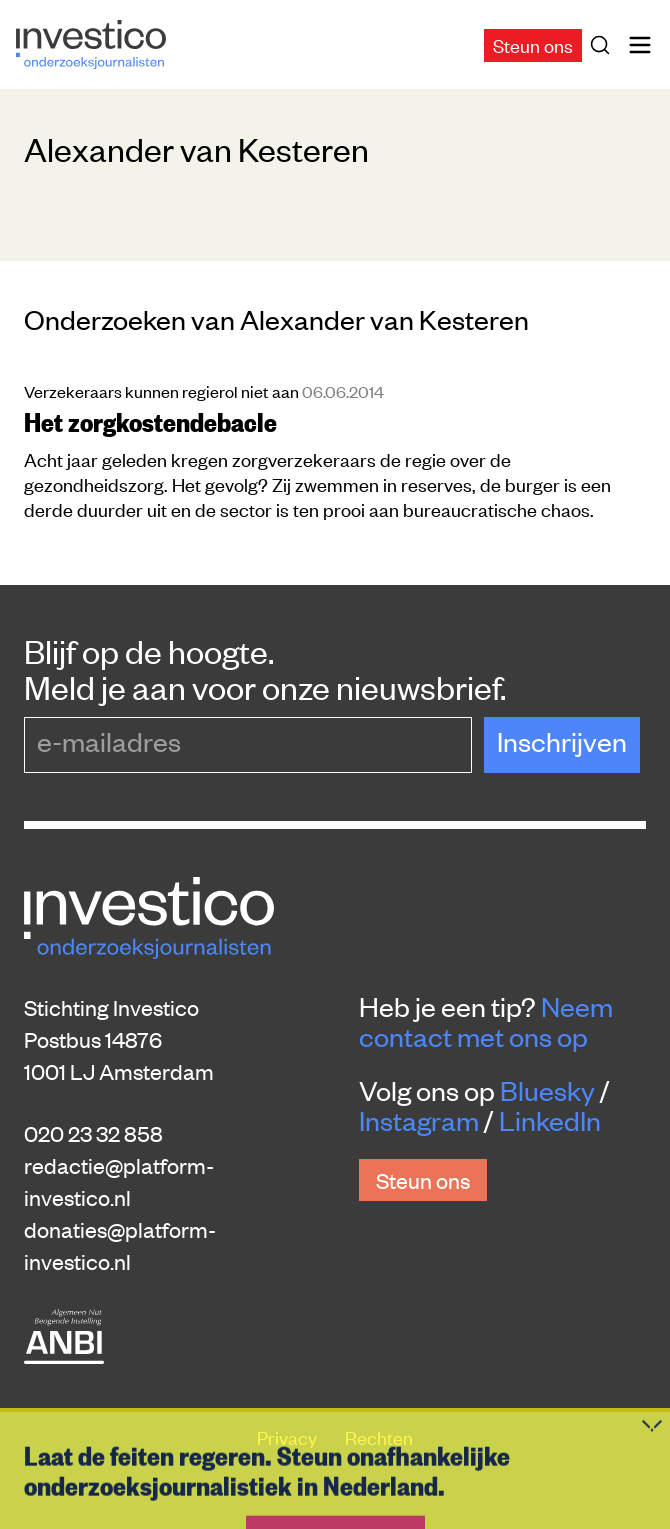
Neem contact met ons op (486, 1021)
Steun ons (533, 44)
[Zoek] (604, 45)
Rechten (379, 1436)
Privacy (289, 1436)
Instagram (419, 1120)
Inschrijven (562, 741)
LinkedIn (550, 1120)
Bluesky (547, 1090)
